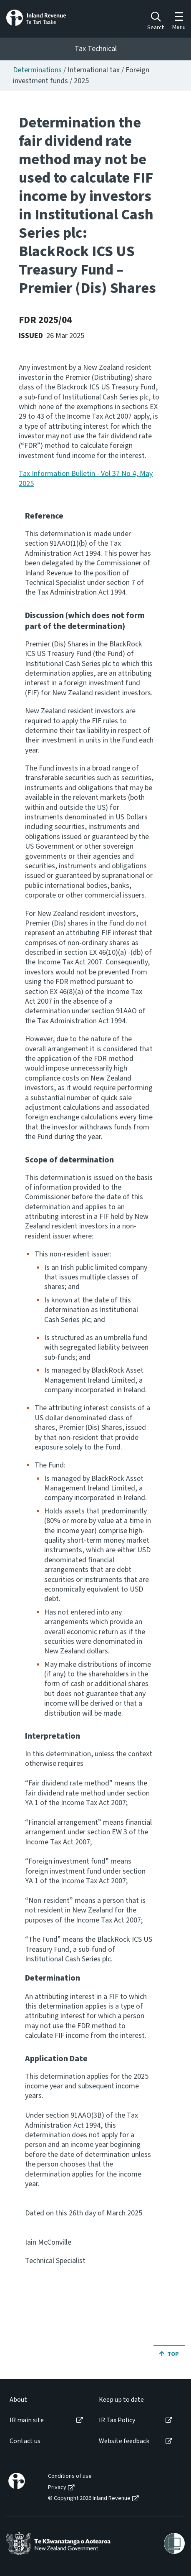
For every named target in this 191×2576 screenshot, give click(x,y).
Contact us (25, 2441)
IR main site (27, 2420)
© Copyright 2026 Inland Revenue (89, 2498)
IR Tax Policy (117, 2420)
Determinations (37, 70)
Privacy (57, 2487)
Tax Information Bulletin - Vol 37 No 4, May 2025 (86, 478)
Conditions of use (70, 2476)
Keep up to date (121, 2400)
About (18, 2400)
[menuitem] (45, 2400)
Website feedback (124, 2441)
